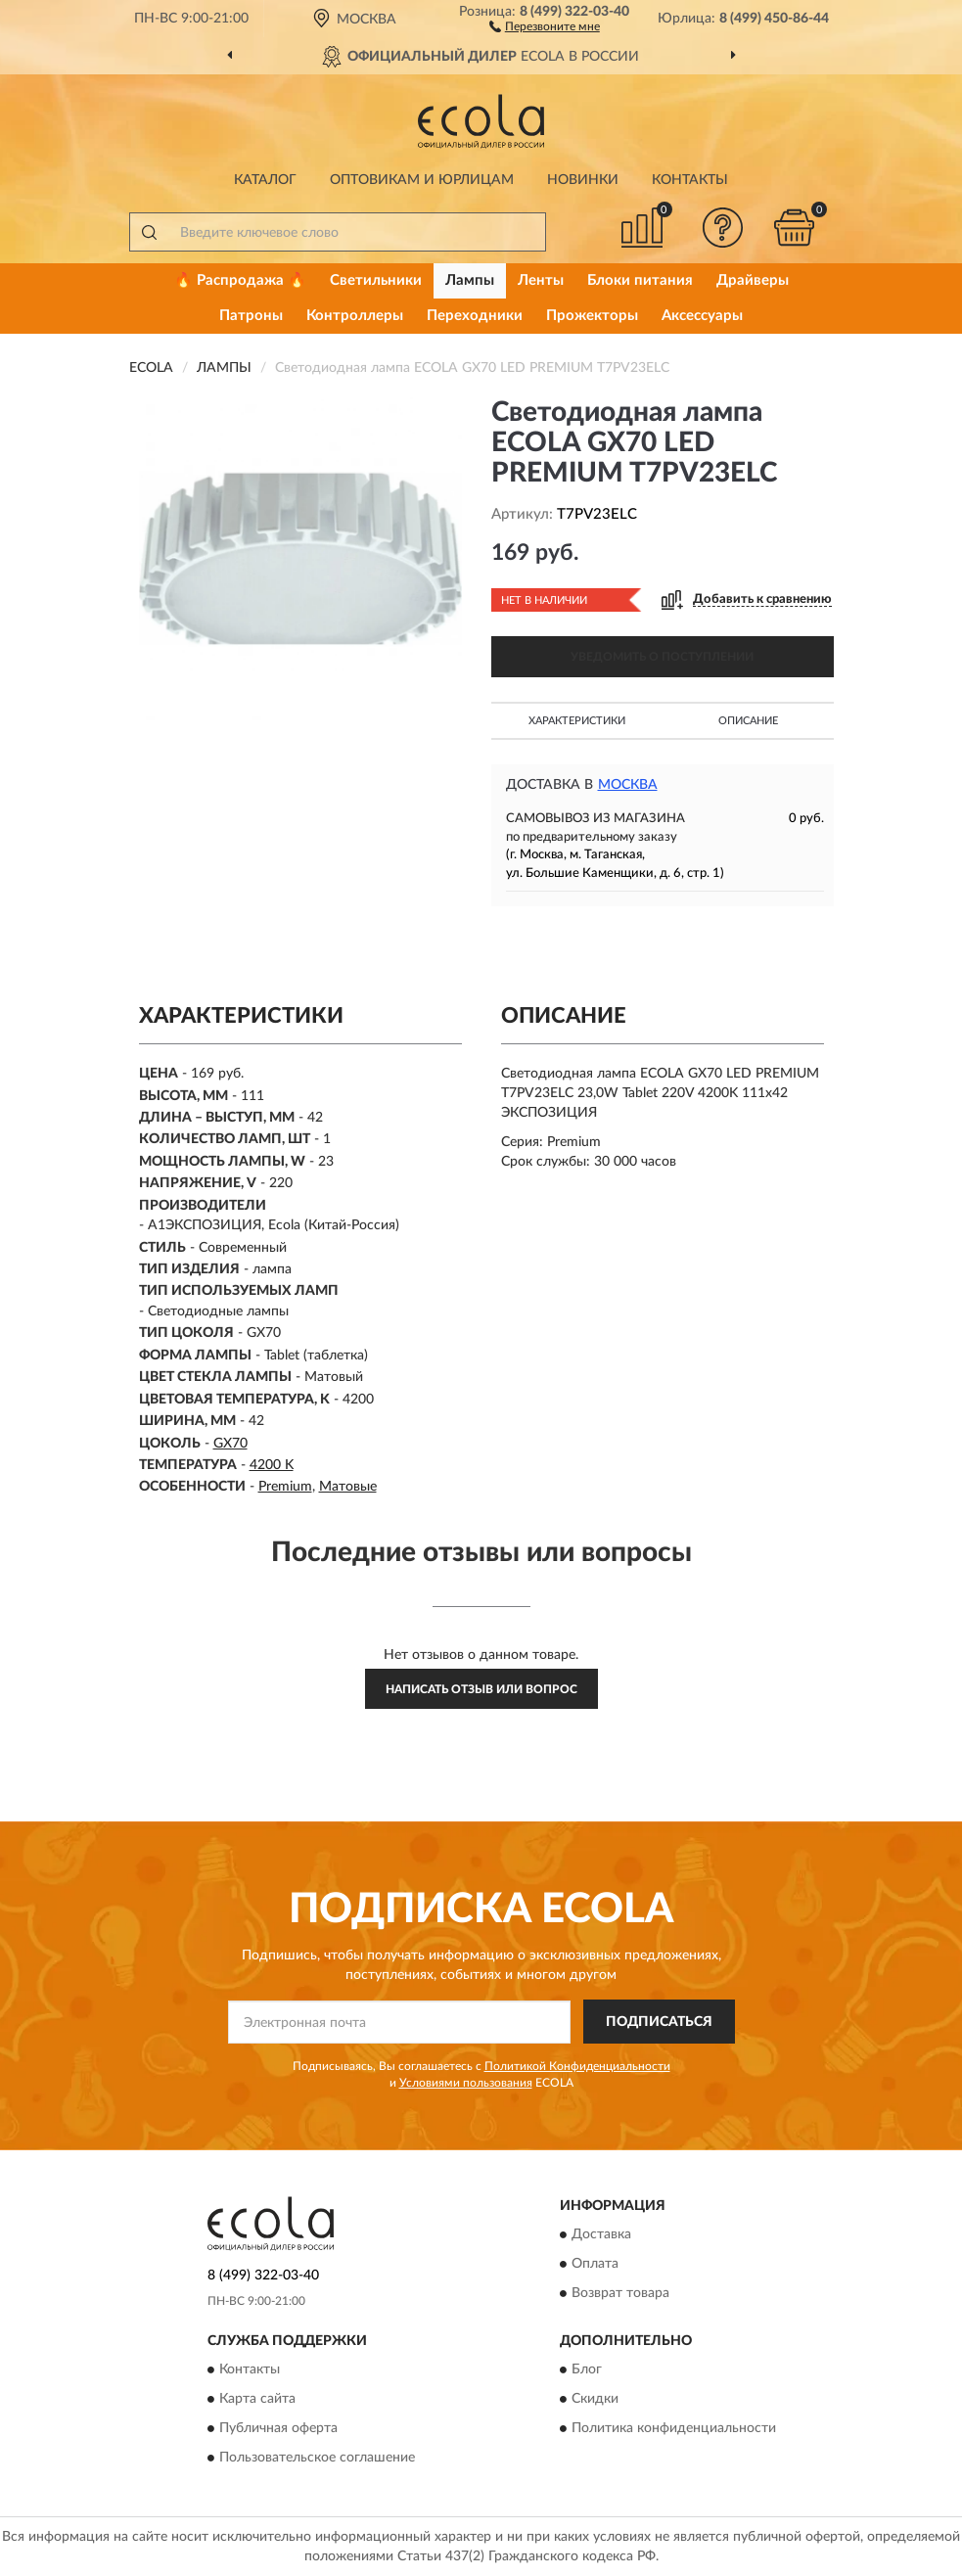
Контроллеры (354, 315)
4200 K (272, 1465)
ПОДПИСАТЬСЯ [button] (659, 2022)
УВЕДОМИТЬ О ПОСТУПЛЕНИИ (662, 657)
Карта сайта (257, 2399)
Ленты (541, 280)
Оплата (595, 2264)
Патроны (251, 315)
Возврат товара (620, 2293)
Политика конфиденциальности (674, 2428)
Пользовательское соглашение (317, 2457)
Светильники (376, 280)
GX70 (230, 1443)
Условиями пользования (465, 2083)
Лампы (469, 280)
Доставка (601, 2234)
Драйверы (752, 280)
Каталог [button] (265, 180)
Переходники (475, 315)
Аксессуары (702, 315)
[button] (544, 25)
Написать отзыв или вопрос (481, 1689)
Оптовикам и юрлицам (422, 180)
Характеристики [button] (576, 720)
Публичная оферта (278, 2428)
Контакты (690, 180)
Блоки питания (640, 280)
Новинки (582, 180)
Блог (587, 2369)
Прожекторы (592, 315)
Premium (285, 1487)
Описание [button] (748, 720)
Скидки (595, 2399)
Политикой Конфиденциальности (577, 2066)
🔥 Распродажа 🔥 (240, 280)
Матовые (348, 1487)
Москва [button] (628, 785)
